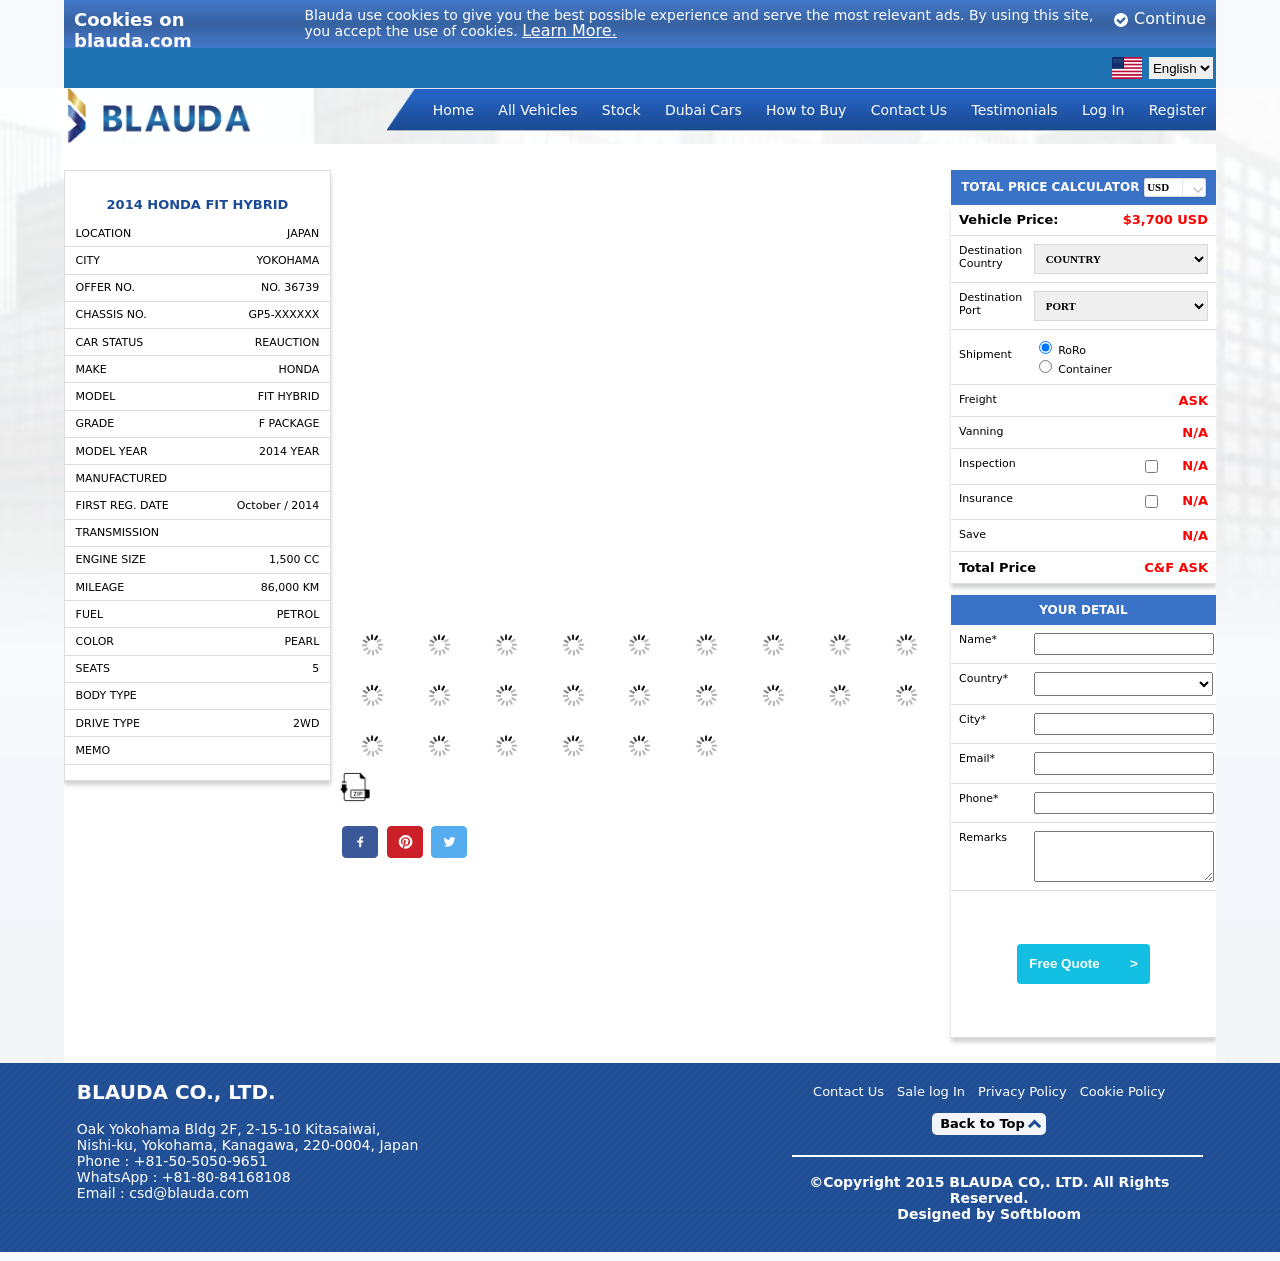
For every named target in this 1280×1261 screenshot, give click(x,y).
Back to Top (982, 1132)
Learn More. (569, 30)
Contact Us (909, 110)
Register (1178, 110)
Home (453, 110)
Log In (1103, 110)
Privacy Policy (1022, 1101)
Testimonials (1014, 110)
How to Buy (806, 110)
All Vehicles (537, 110)
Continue (1159, 18)
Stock (621, 110)
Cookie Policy (1123, 1101)
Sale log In (931, 1101)
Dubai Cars (703, 110)
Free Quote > (1083, 972)
